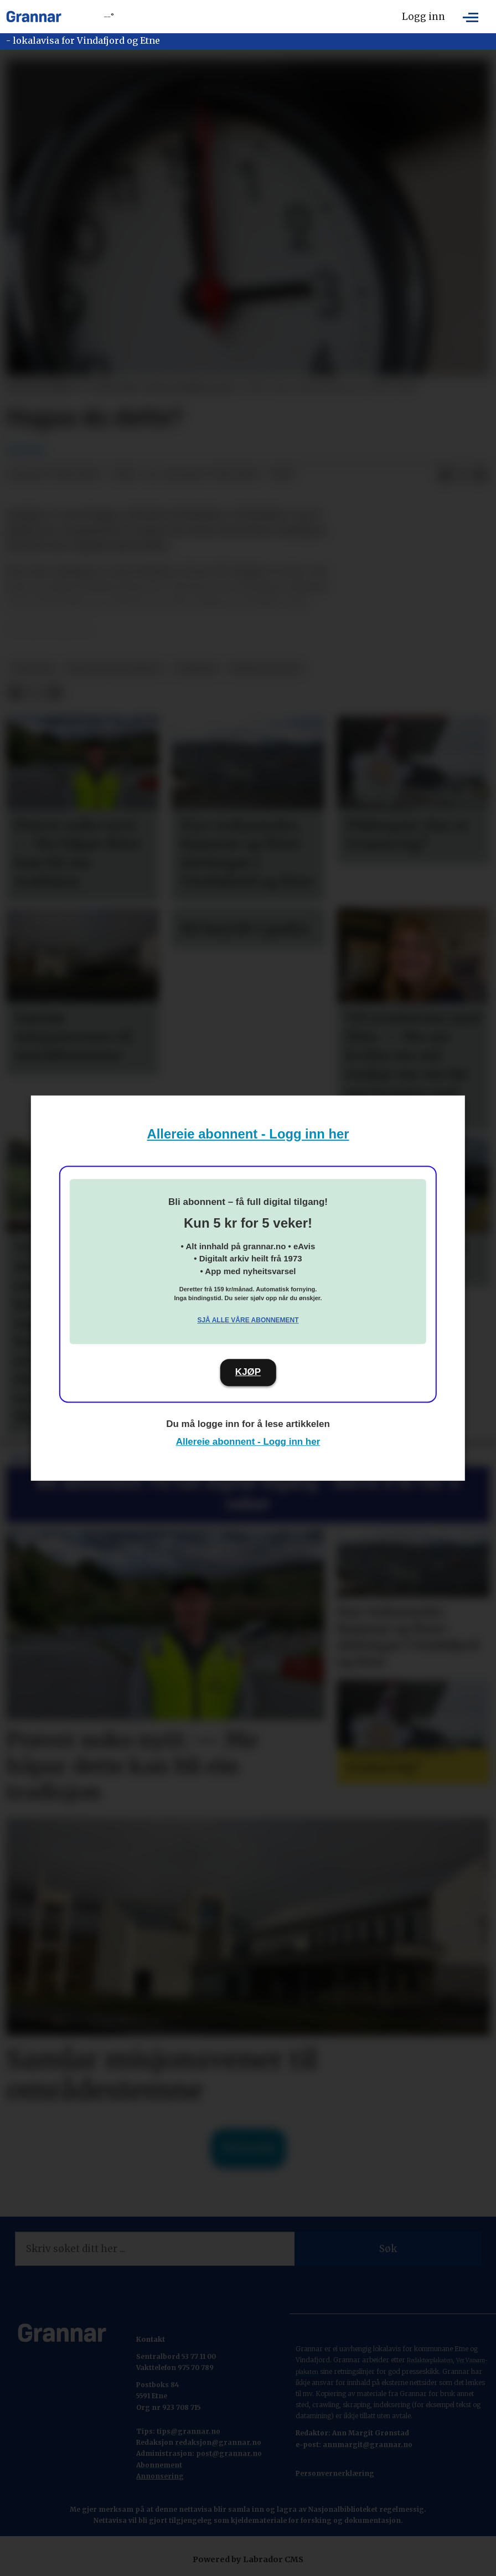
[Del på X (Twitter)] (462, 475)
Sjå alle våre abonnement (247, 1320)
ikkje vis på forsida (114, 668)
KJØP (248, 1372)
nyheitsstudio (266, 668)
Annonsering (160, 2476)
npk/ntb (32, 668)
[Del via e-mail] (480, 475)
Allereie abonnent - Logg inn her (248, 1133)
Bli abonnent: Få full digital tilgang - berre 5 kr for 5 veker (248, 1493)
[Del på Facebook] (445, 475)
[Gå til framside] (33, 16)
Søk (388, 2249)
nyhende (195, 668)
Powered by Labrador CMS (248, 2559)
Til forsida (248, 2148)
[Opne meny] (470, 17)
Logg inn (423, 17)
